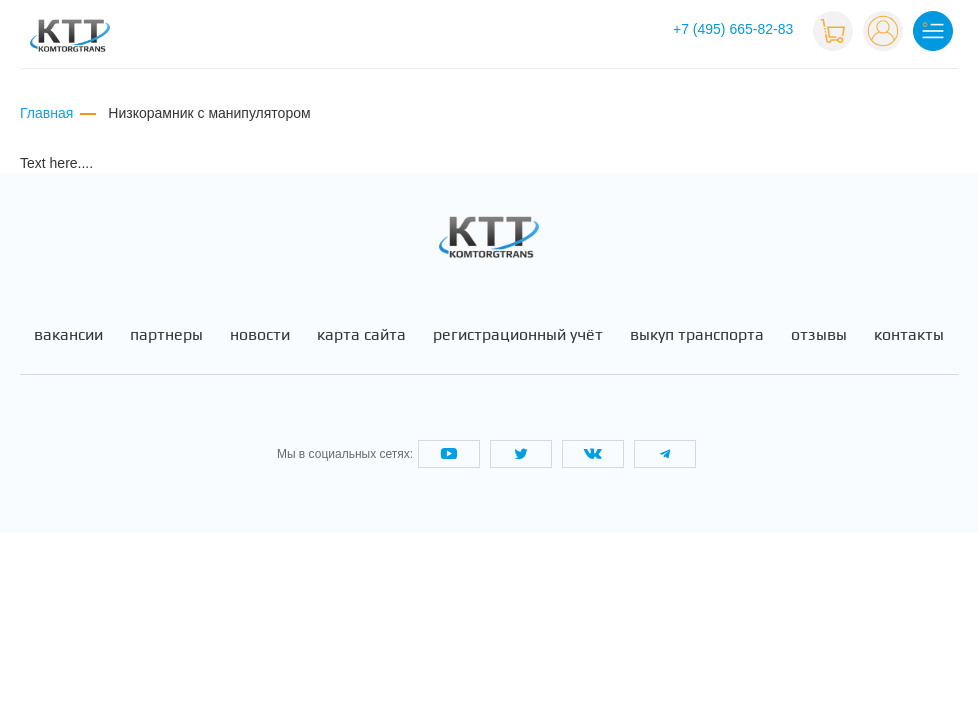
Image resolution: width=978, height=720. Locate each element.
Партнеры (166, 335)
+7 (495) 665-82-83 (733, 29)
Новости (260, 335)
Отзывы (819, 335)
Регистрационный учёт (518, 335)
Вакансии (68, 335)
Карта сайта (361, 335)
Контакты (909, 335)
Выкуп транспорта (697, 335)
